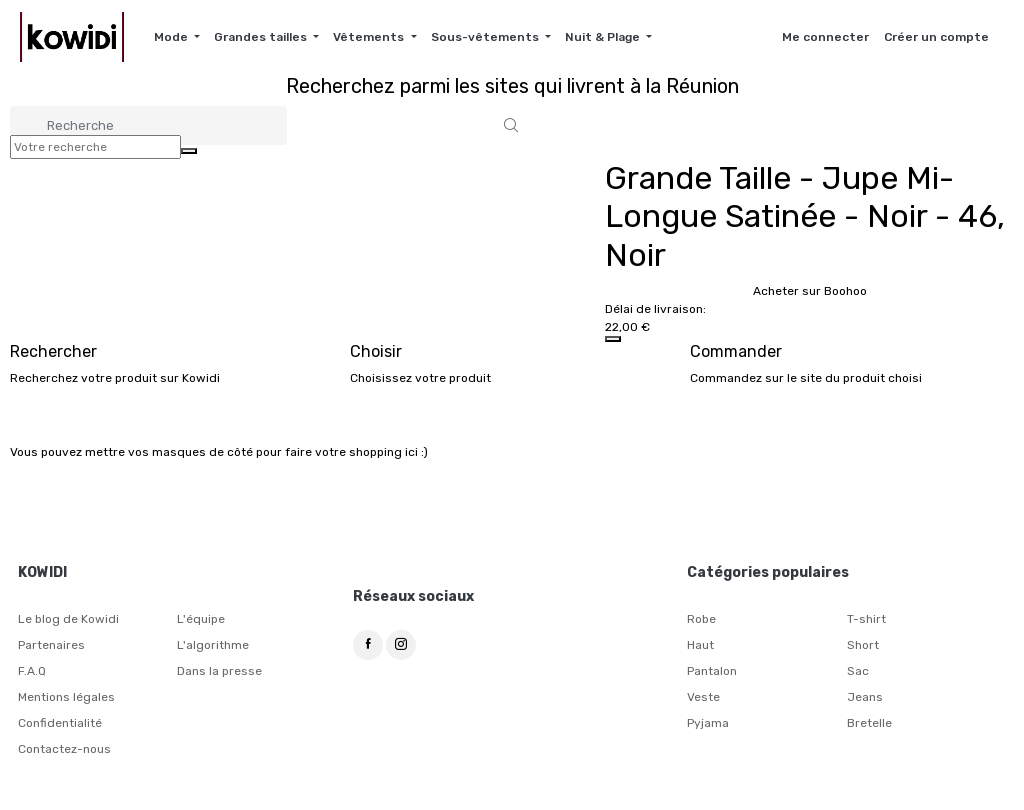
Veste (703, 697)
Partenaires (51, 645)
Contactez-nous (64, 749)
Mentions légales (66, 697)
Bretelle (869, 723)
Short (863, 645)
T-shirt (866, 619)
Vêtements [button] (370, 37)
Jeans (865, 697)
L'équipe (201, 619)
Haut (700, 645)
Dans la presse (219, 671)
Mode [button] (172, 37)
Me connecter (825, 37)
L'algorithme (213, 645)
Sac (858, 671)
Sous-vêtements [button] (486, 37)
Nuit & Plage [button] (604, 37)
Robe (701, 619)
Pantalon (712, 671)
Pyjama (708, 723)
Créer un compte (936, 37)
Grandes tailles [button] (262, 37)
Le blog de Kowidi (68, 619)
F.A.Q (32, 671)
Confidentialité (60, 723)
